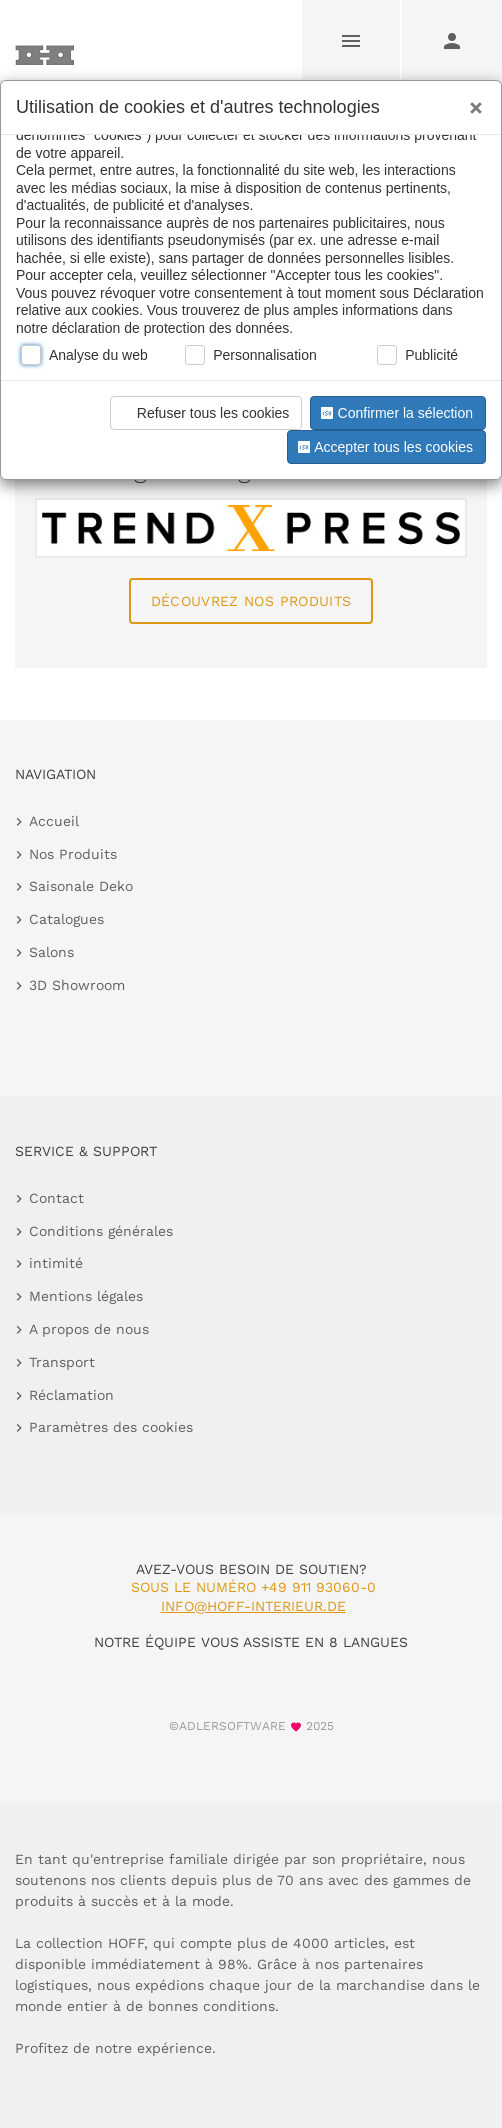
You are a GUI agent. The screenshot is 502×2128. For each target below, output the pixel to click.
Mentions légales (86, 1296)
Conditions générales (101, 1231)
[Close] (471, 101)
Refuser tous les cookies (203, 413)
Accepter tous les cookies (383, 447)
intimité (56, 1263)
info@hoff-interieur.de (253, 1606)
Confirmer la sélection (395, 413)
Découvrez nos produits (251, 601)
